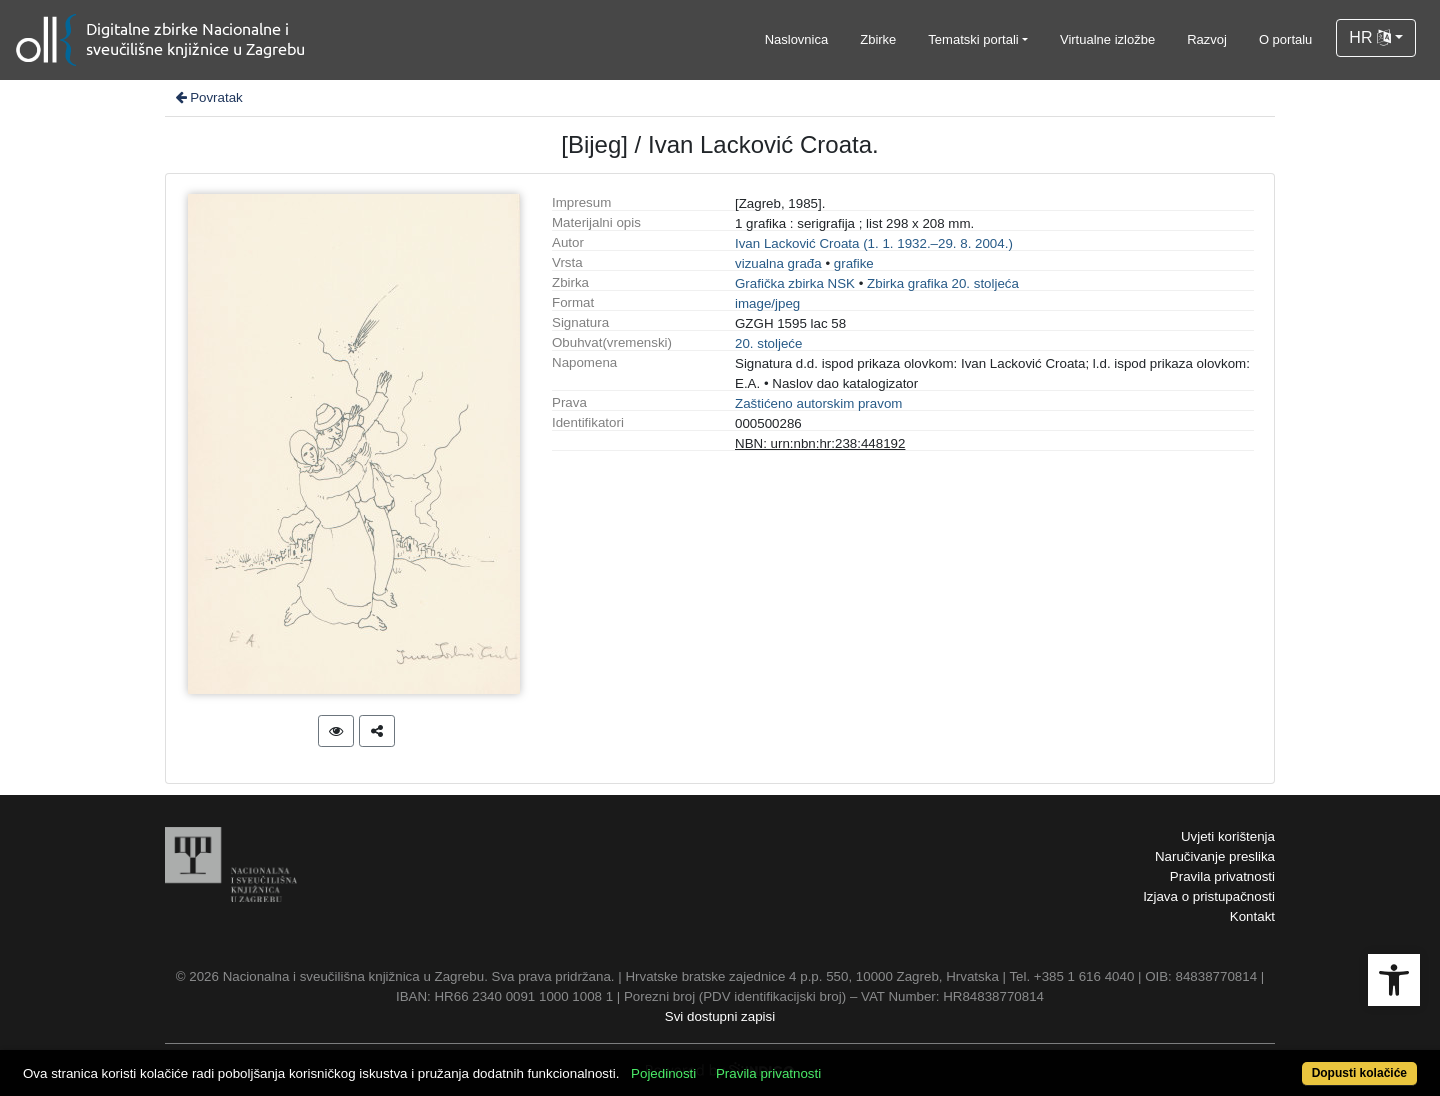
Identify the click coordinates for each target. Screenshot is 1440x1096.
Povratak (208, 97)
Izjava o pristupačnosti (1209, 896)
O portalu (1285, 39)
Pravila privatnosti (1222, 876)
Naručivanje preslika (1215, 856)
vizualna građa (778, 263)
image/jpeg (767, 303)
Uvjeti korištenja (1228, 836)
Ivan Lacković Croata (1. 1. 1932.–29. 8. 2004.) (874, 243)
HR (1370, 37)
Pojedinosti (663, 1073)
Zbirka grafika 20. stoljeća (943, 283)
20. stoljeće (768, 343)
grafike (854, 263)
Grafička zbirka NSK (795, 283)
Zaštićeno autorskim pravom (818, 403)
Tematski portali (973, 39)
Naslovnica (797, 39)
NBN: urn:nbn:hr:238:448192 (820, 443)
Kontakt (1252, 916)
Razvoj (1207, 39)
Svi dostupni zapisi (720, 1016)
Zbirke (878, 39)
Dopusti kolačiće (1359, 1073)
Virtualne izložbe (1107, 39)
